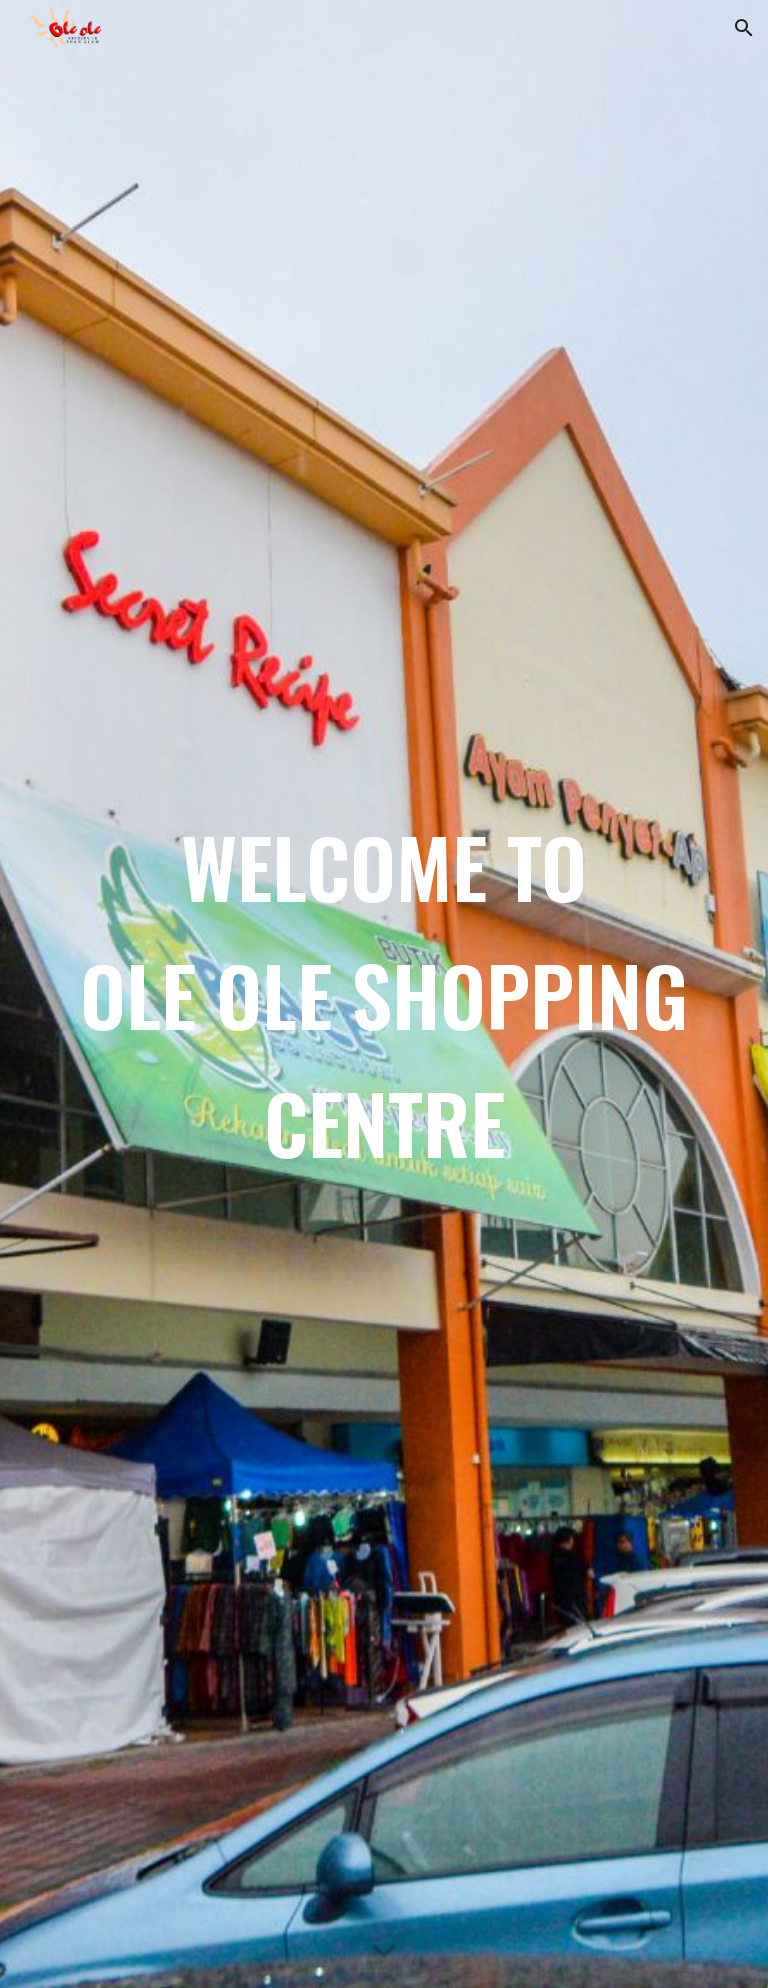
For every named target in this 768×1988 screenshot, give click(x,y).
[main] (383, 994)
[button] (744, 28)
